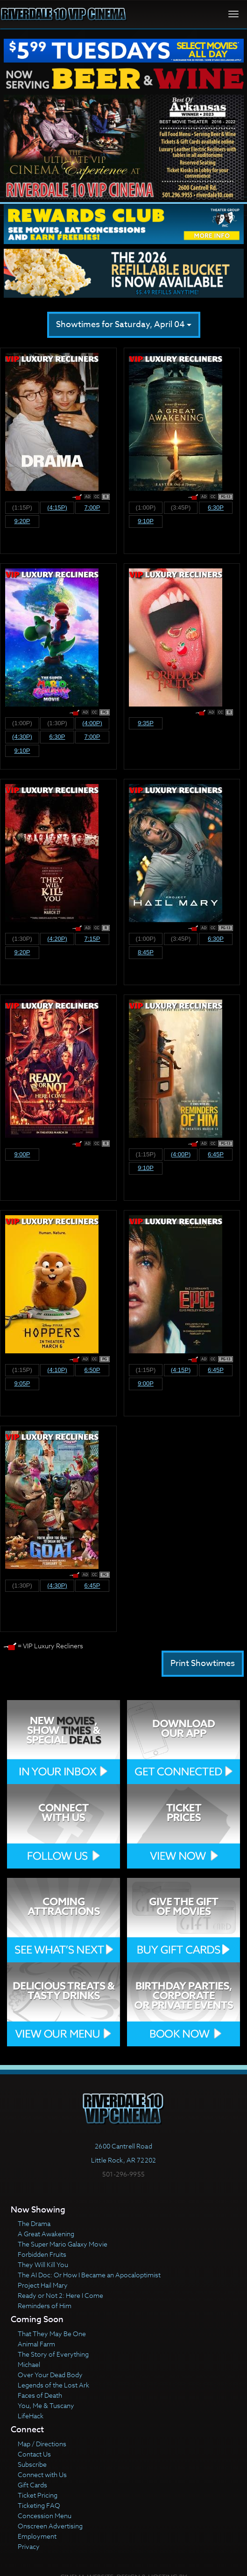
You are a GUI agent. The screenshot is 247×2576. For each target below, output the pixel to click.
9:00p (22, 1154)
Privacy (29, 2546)
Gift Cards (32, 2484)
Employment (37, 2536)
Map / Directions (42, 2443)
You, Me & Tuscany (46, 2405)
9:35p (146, 723)
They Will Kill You (43, 2264)
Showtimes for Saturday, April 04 (123, 324)
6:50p (92, 1369)
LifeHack (30, 2415)
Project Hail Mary (43, 2285)
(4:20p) (57, 938)
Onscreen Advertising (50, 2525)
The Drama (34, 2223)
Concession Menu (44, 2515)
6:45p (216, 1154)
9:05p (22, 1383)
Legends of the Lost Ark (53, 2384)
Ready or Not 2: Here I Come (60, 2295)
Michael (29, 2364)
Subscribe (32, 2464)
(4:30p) (22, 736)
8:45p (146, 952)
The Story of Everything (53, 2354)
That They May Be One (52, 2333)
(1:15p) (22, 507)
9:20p (22, 521)
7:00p (92, 507)
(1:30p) (57, 723)
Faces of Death (40, 2395)
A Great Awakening (46, 2233)
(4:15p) (57, 507)
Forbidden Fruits (42, 2254)
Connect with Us (42, 2474)
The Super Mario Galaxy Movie (62, 2244)
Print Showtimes (202, 1663)
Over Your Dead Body (50, 2374)
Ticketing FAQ (39, 2505)
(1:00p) (146, 507)
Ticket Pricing (37, 2495)
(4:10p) (57, 1369)
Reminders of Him (44, 2305)
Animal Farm (36, 2343)
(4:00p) (92, 723)
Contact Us (34, 2454)
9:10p (146, 521)
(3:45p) (181, 507)
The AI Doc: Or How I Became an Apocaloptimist (89, 2274)
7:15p (92, 938)
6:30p (216, 507)
